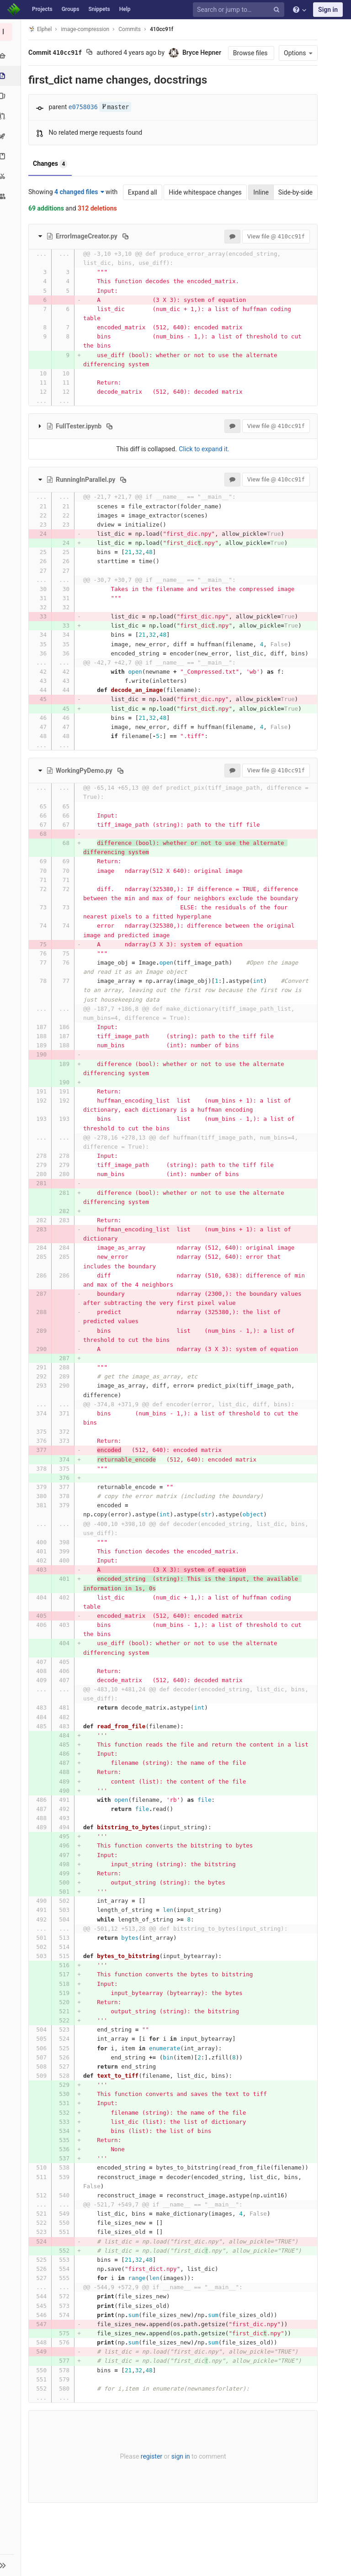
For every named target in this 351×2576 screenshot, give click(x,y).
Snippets (99, 9)
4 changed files (81, 191)
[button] (11, 2565)
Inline (258, 192)
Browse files (249, 53)
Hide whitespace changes (202, 192)
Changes (52, 164)
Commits (131, 29)
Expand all (140, 192)
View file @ (274, 236)
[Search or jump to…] (240, 10)
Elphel (41, 29)
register (151, 2483)
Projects (42, 9)
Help (125, 9)
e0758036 (85, 107)
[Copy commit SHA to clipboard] (91, 53)
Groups (71, 9)
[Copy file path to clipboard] (127, 236)
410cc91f (163, 29)
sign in (180, 2483)
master (117, 107)
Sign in (328, 9)
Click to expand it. (204, 449)
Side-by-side (293, 192)
